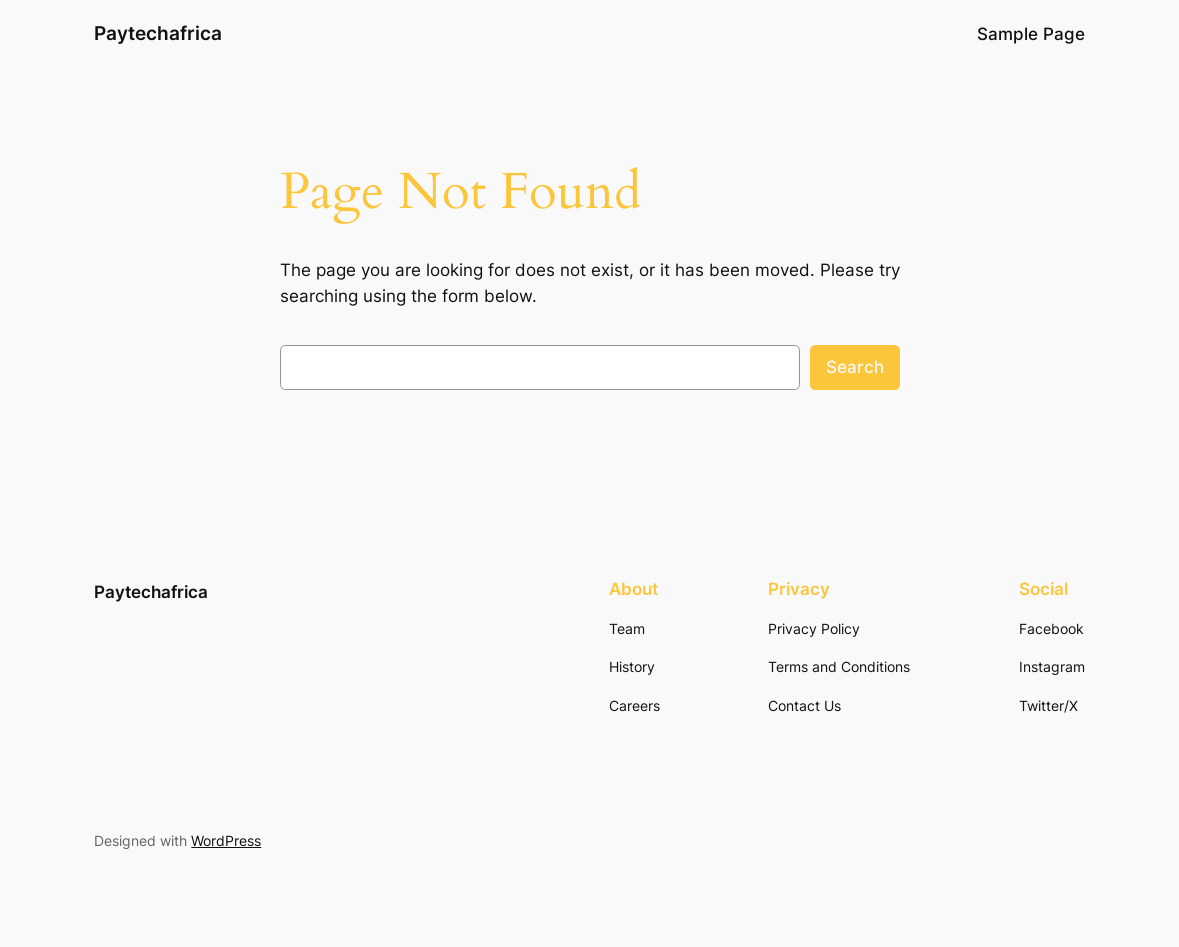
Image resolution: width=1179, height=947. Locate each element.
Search (855, 367)
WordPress (226, 840)
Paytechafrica (158, 33)
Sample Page (1031, 34)
